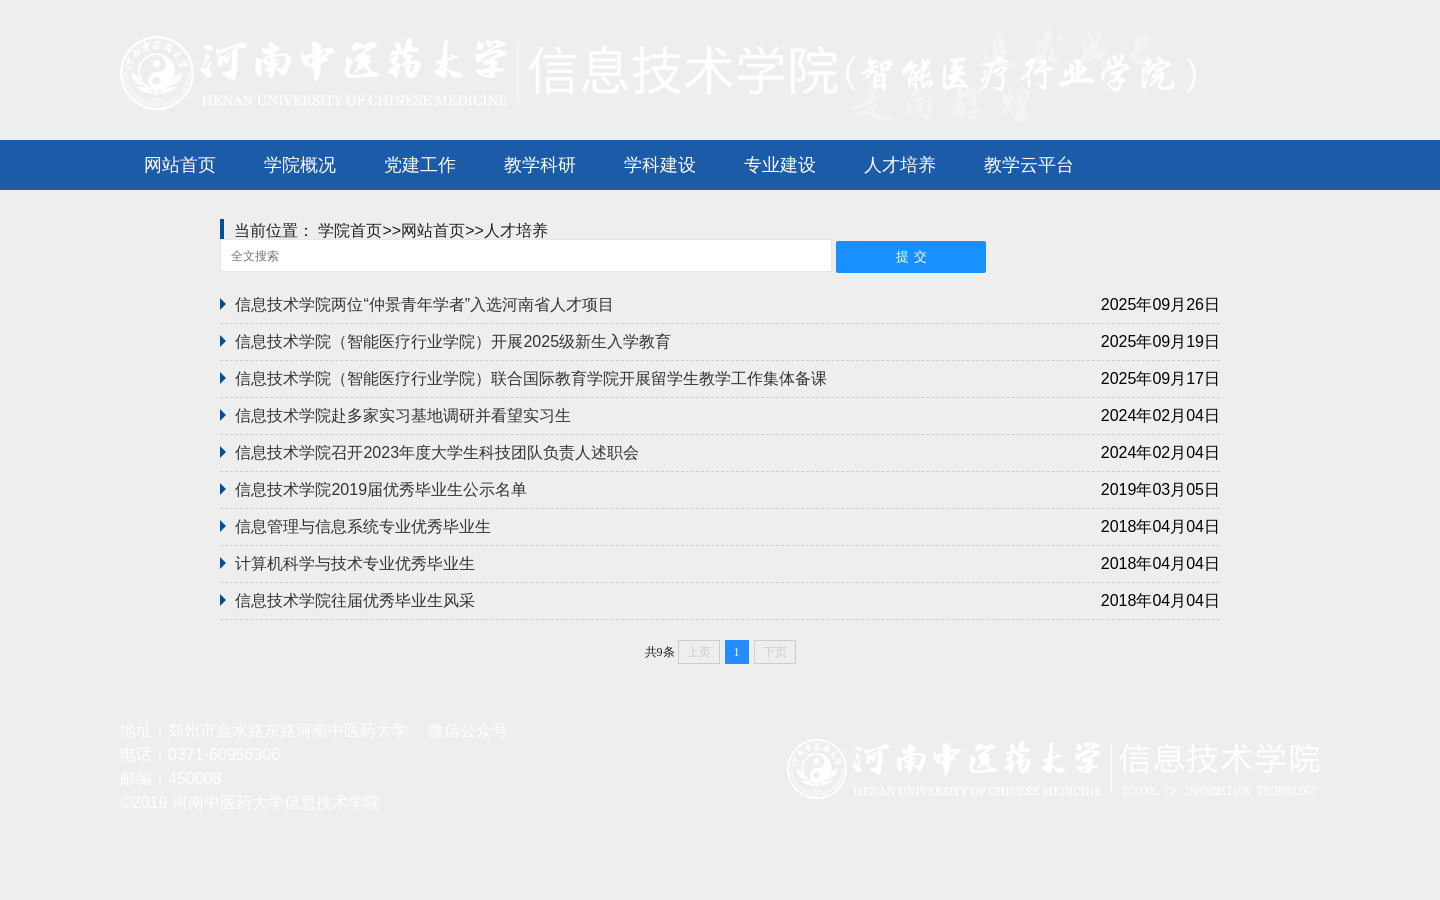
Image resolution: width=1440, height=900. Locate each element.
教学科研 (540, 165)
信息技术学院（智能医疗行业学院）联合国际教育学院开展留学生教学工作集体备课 (531, 378)
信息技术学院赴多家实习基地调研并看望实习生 (403, 415)
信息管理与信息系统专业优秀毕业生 (363, 526)
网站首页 (180, 165)
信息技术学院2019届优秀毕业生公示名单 (381, 489)
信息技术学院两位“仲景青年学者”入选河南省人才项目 (424, 304)
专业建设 (780, 165)
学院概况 (300, 165)
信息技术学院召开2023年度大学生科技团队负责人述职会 (437, 452)
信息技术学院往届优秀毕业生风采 (355, 600)
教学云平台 (1029, 165)
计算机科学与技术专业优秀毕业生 (355, 563)
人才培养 (900, 165)
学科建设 (660, 165)
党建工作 (420, 165)
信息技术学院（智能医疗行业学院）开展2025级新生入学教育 (453, 341)
